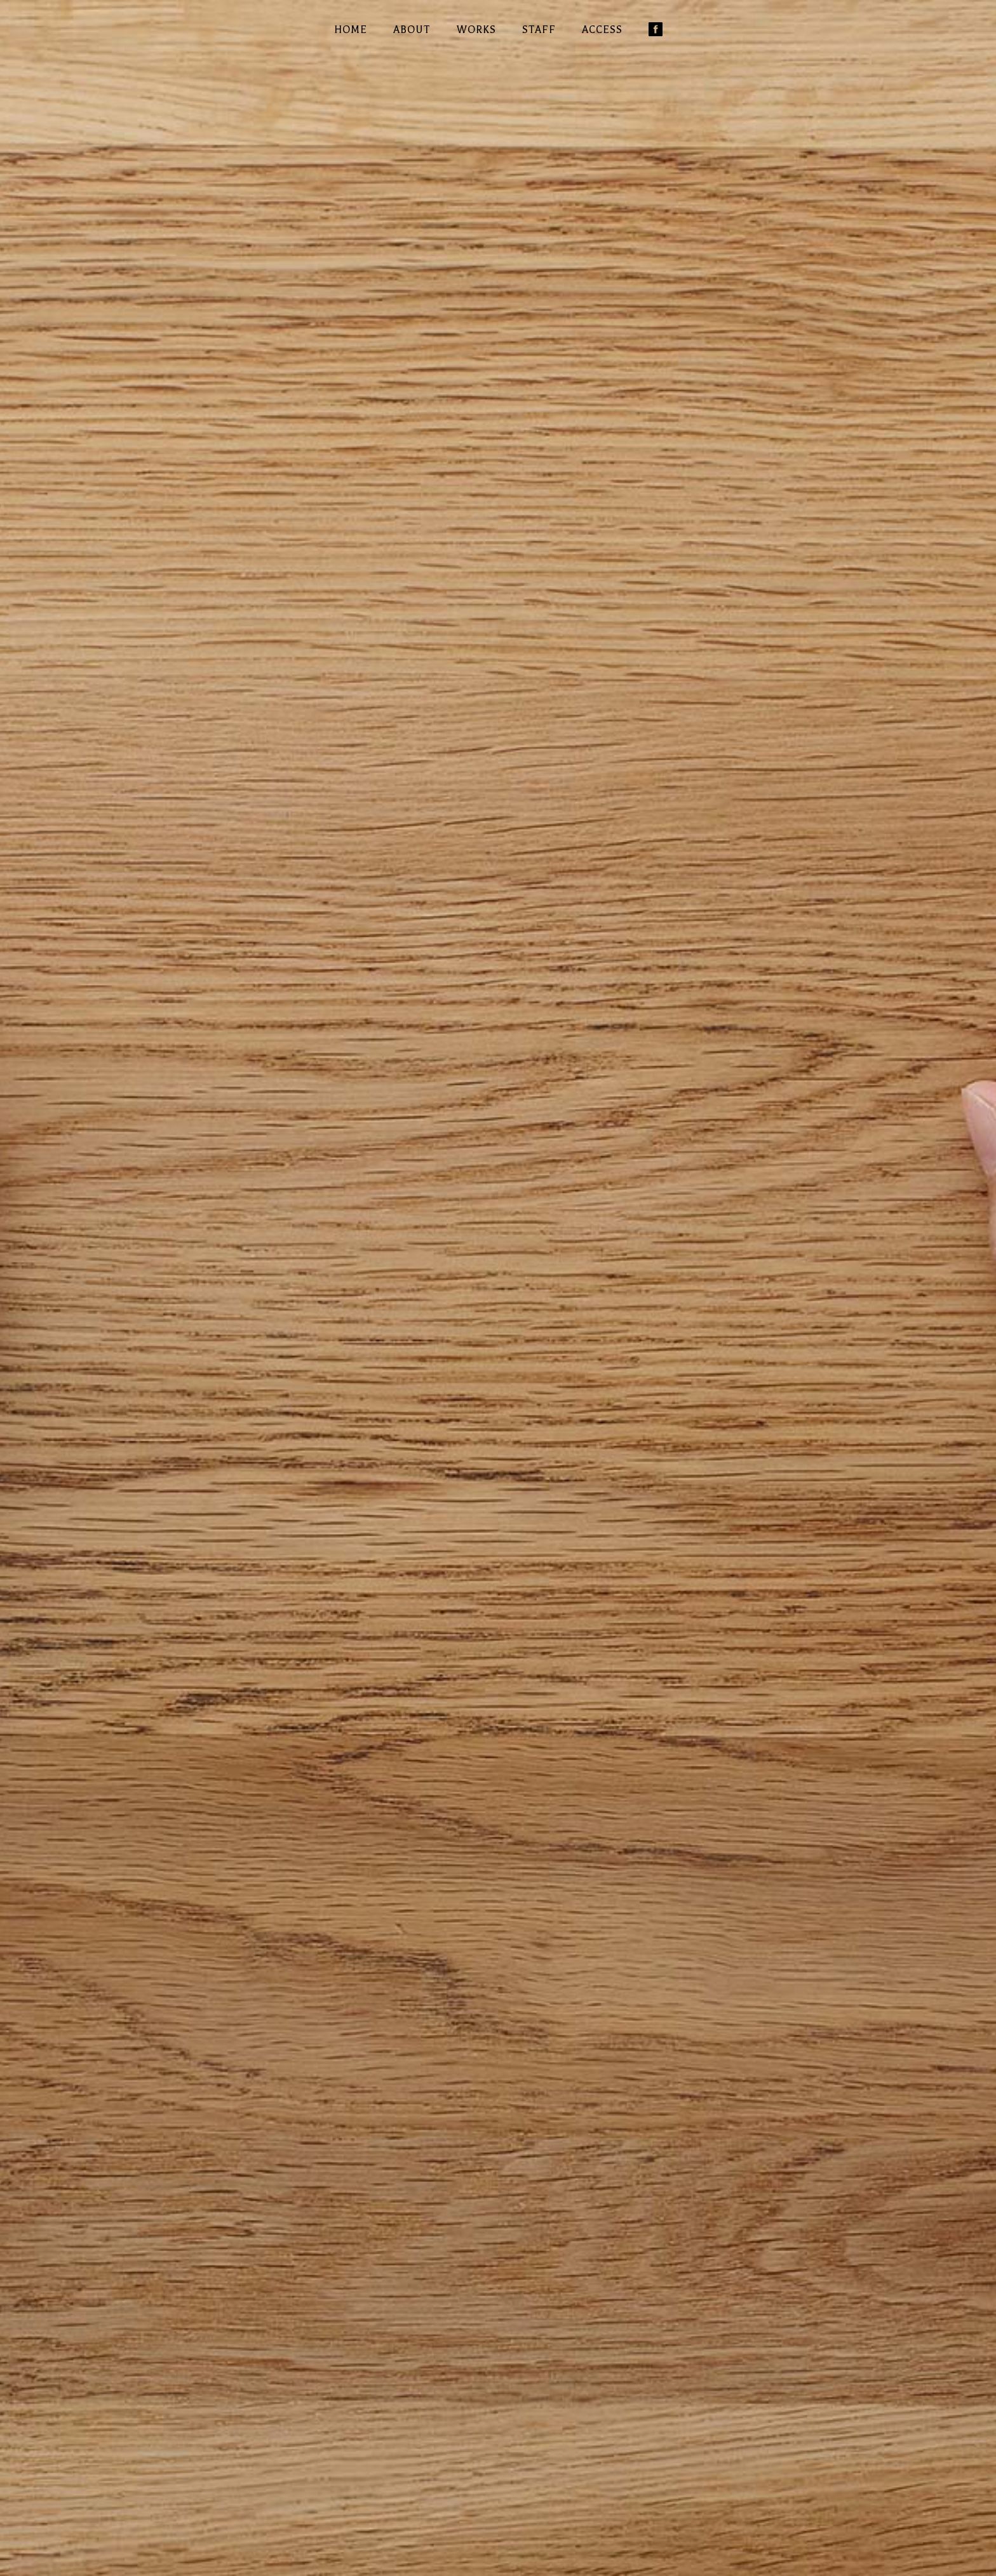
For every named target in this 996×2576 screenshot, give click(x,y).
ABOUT (412, 30)
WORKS (476, 30)
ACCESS (602, 30)
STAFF (539, 30)
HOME (350, 30)
